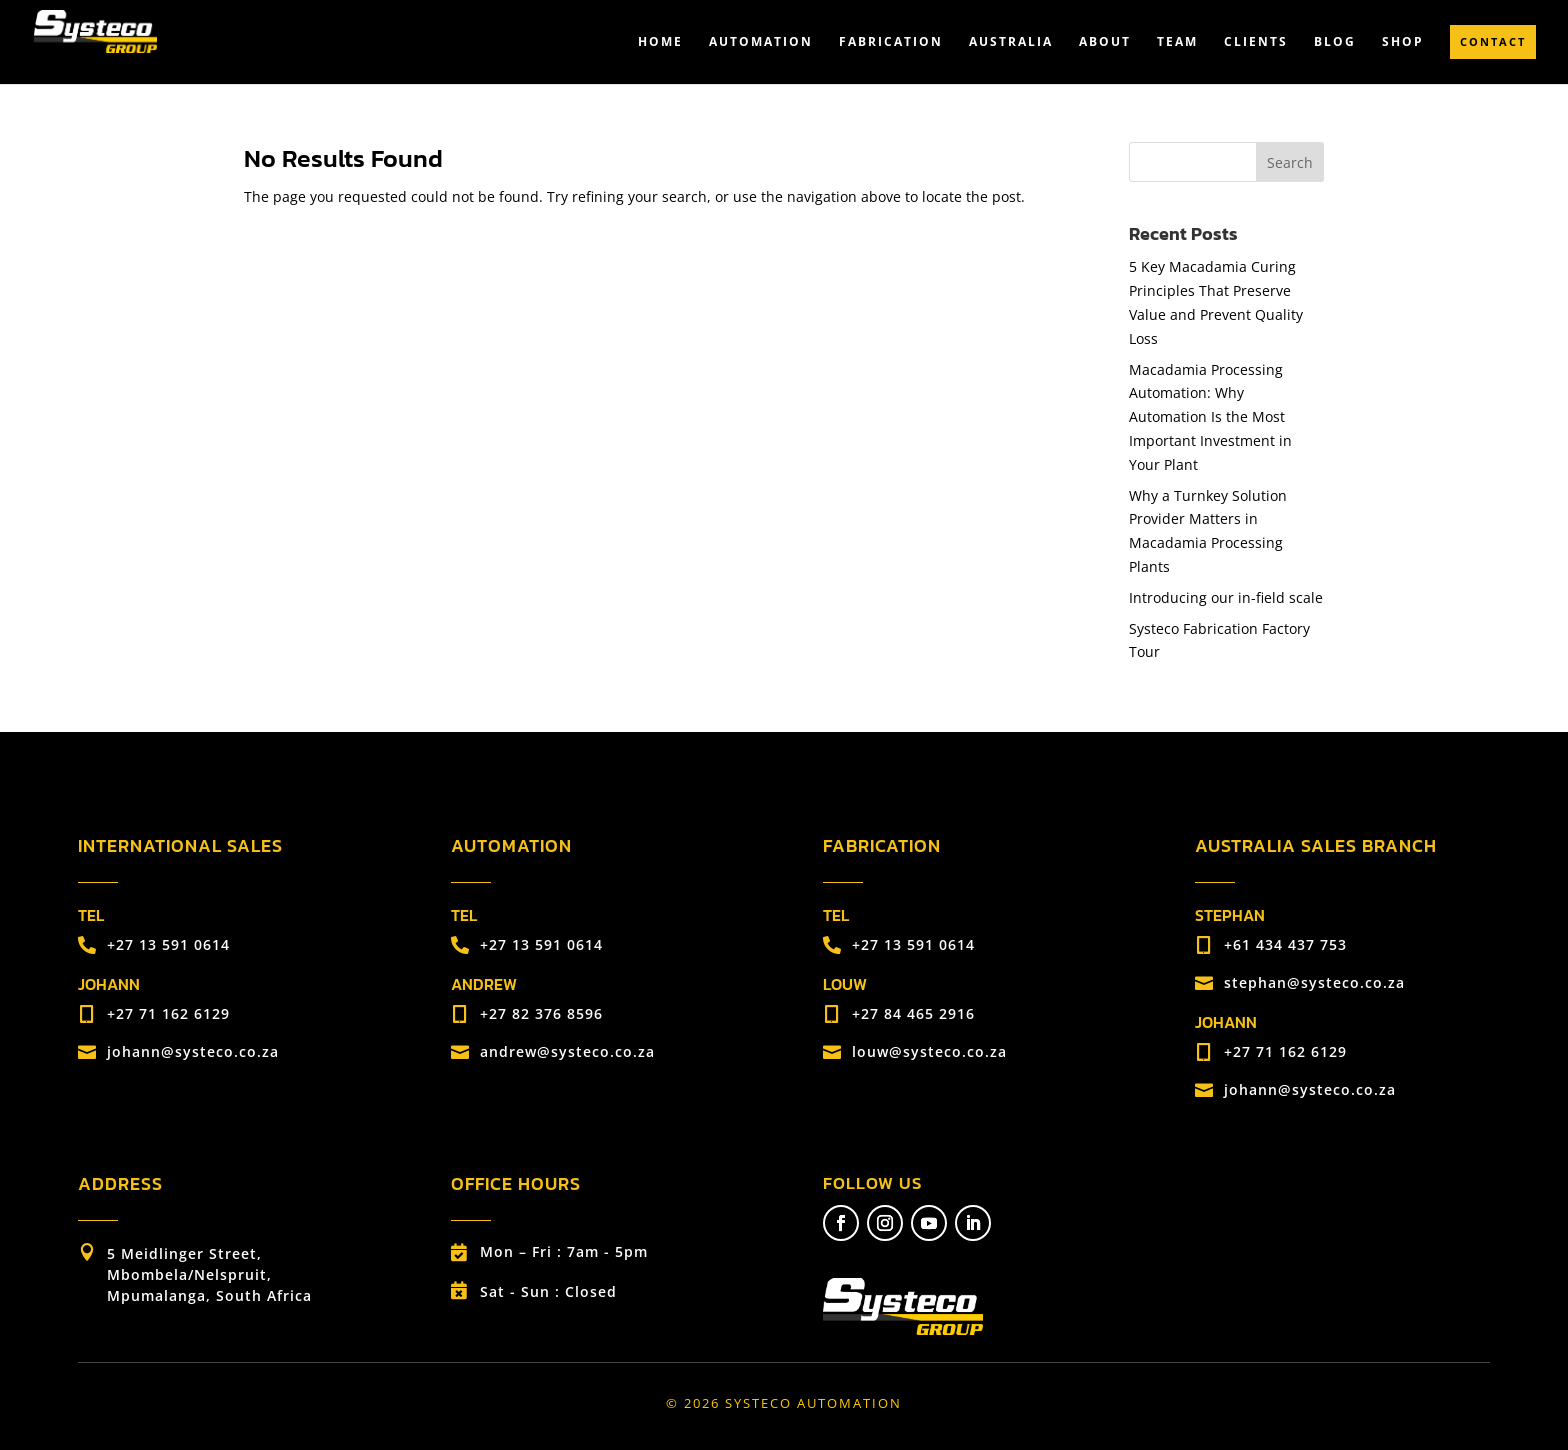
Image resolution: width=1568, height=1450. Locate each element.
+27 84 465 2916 (913, 1013)
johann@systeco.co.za (193, 1051)
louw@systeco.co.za (929, 1051)
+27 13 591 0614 (168, 944)
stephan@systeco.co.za (1314, 982)
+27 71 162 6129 (168, 1013)
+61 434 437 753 (1285, 944)
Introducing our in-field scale (1226, 597)
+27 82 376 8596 (541, 1013)
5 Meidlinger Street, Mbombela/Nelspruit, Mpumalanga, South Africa (209, 1274)
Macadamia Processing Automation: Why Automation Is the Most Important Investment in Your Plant (1210, 417)
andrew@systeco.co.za (567, 1051)
